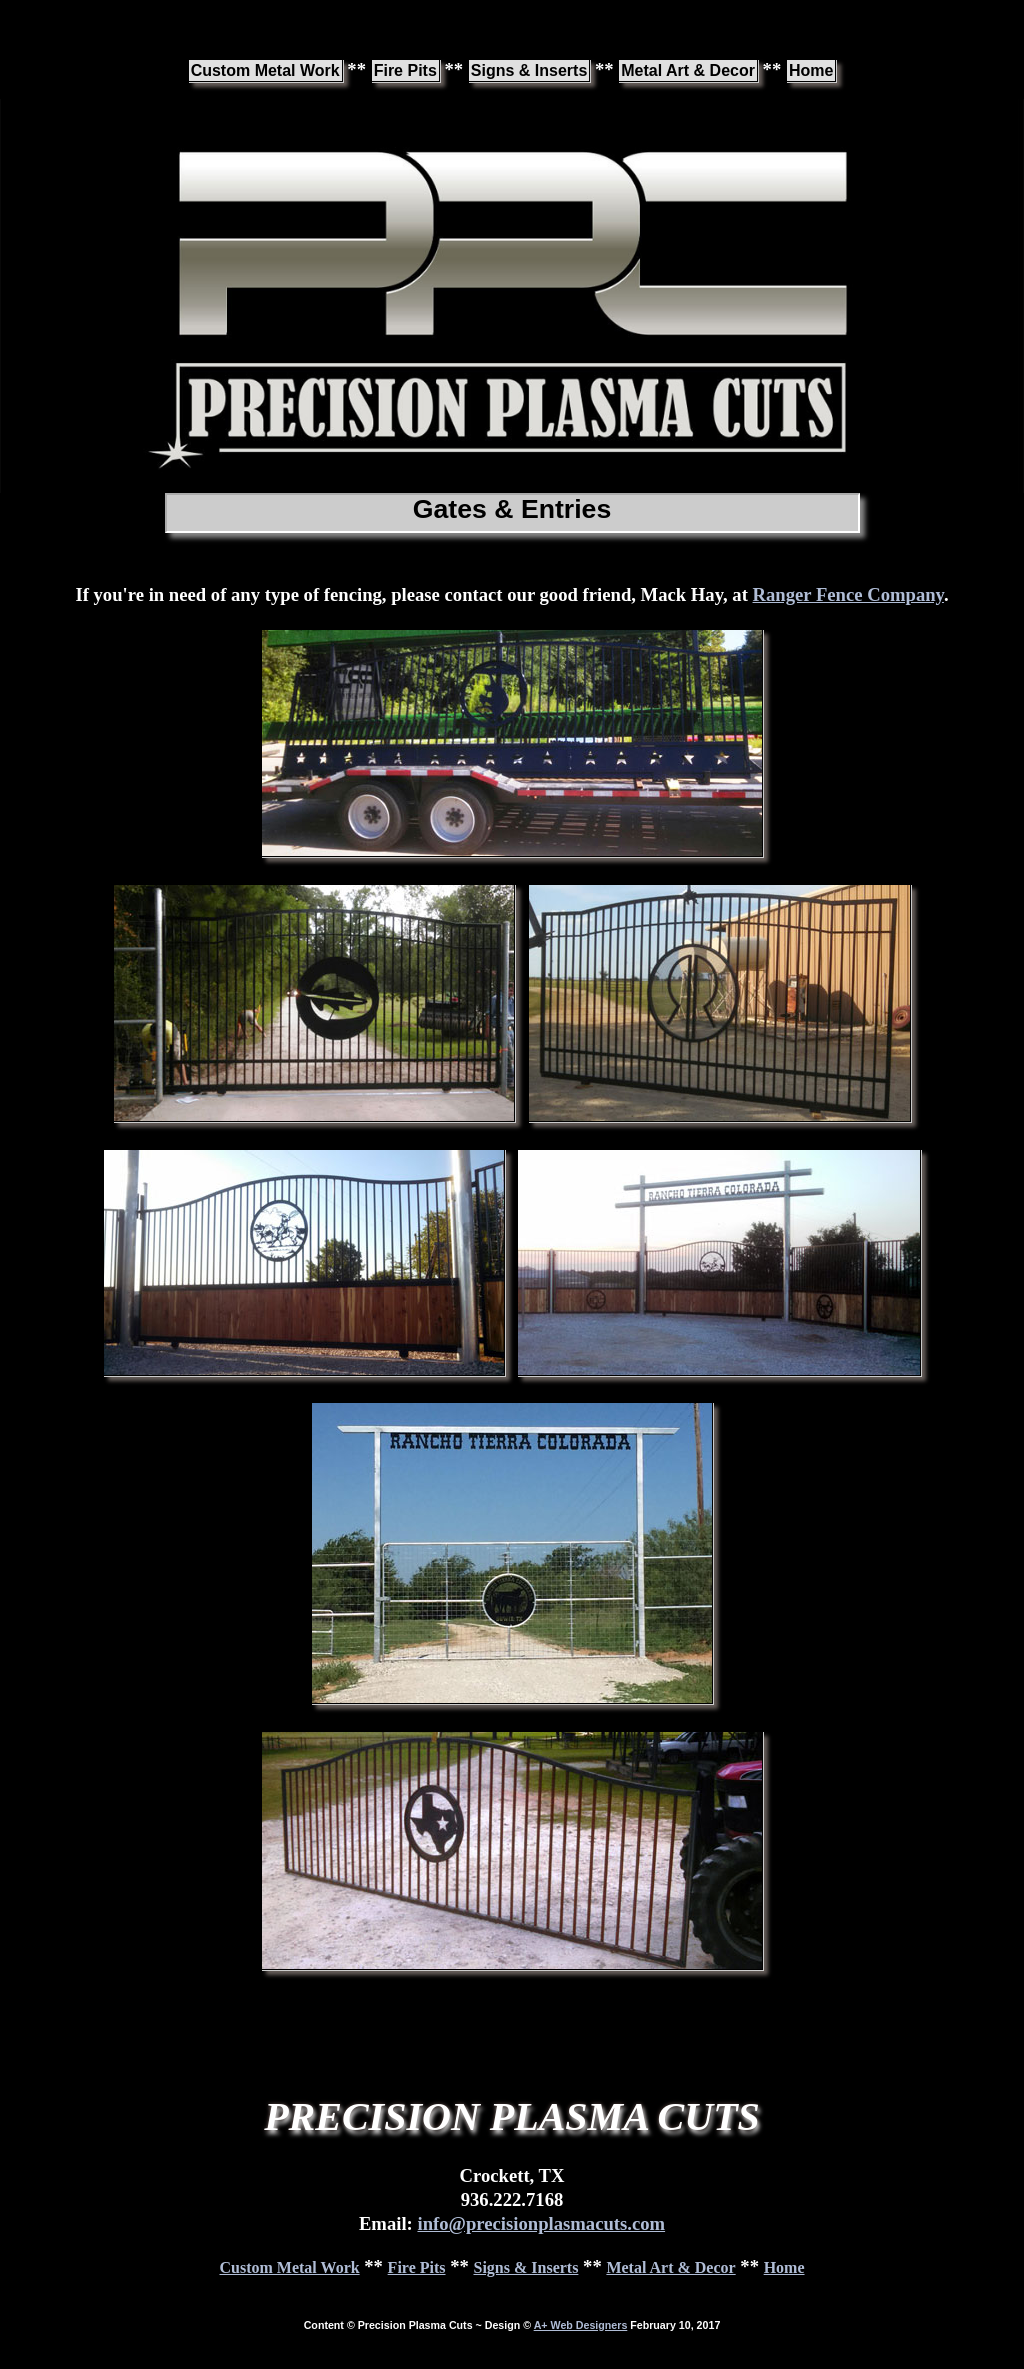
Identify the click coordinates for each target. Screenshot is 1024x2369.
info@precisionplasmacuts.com (541, 2223)
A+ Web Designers (581, 2325)
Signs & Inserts (529, 70)
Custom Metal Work (265, 70)
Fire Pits (405, 70)
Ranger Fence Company (848, 594)
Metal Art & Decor (688, 70)
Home (811, 70)
